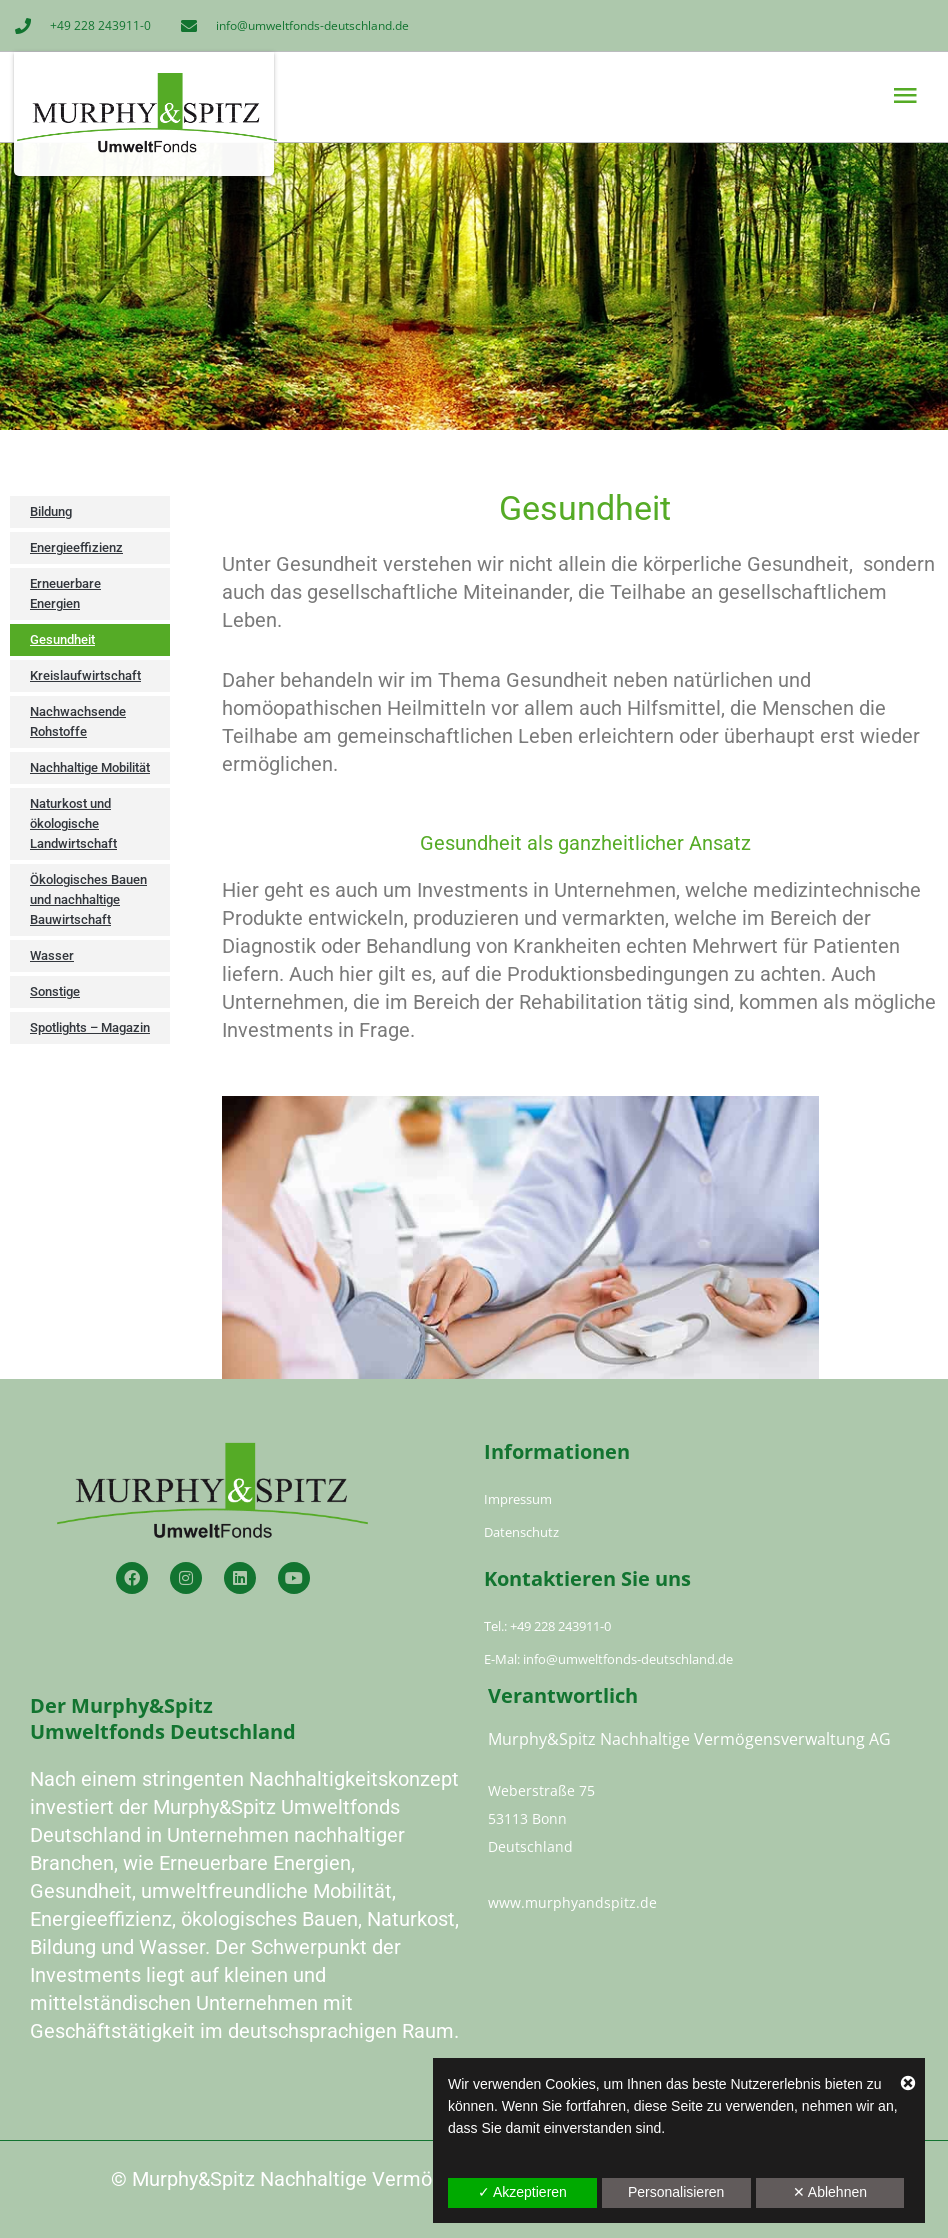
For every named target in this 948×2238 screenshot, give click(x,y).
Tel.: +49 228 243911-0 (547, 1626)
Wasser (52, 955)
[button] (697, 96)
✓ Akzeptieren (522, 2192)
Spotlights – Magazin (90, 1027)
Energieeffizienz (76, 547)
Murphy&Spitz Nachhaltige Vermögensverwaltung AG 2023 (393, 2179)
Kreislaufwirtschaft (85, 675)
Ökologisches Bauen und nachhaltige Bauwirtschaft (88, 899)
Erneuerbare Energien (65, 593)
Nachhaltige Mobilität (90, 767)
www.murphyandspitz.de (572, 1902)
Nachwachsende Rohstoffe (78, 721)
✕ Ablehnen (830, 2192)
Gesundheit (62, 639)
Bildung (51, 511)
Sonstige (55, 991)
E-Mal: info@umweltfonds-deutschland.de (608, 1659)
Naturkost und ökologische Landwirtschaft (73, 823)
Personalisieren (676, 2192)
